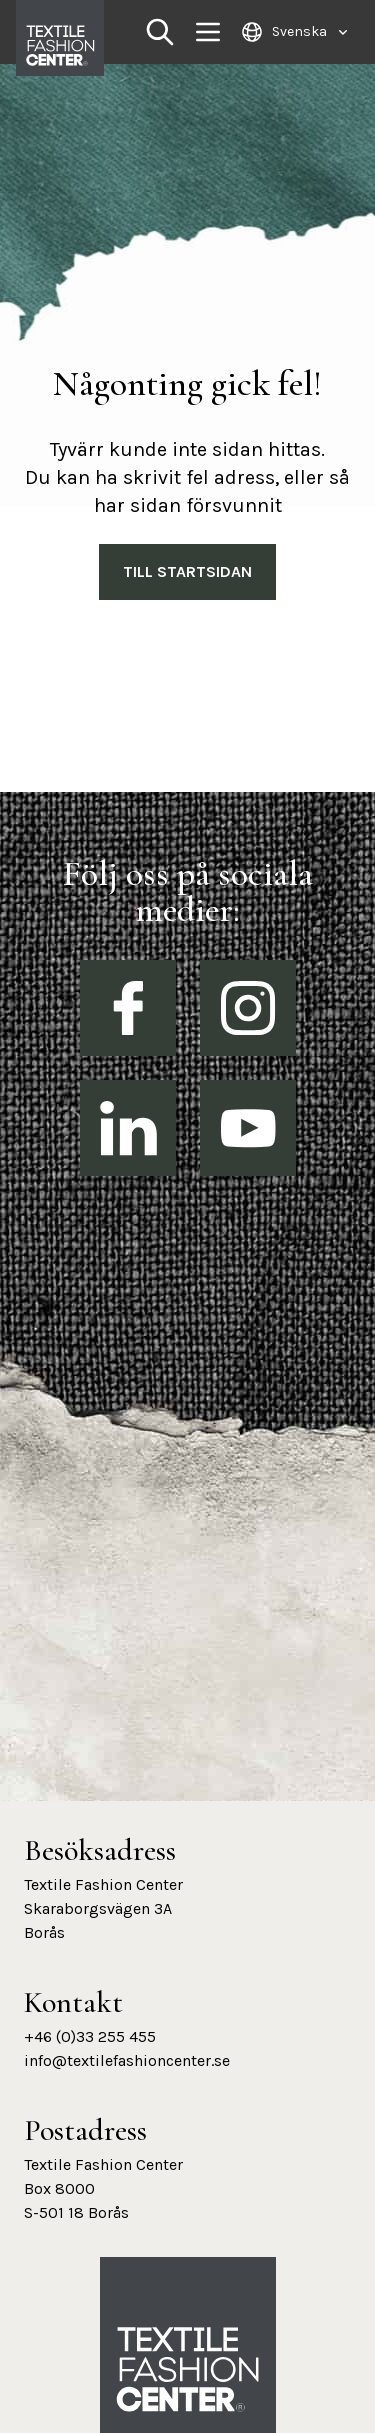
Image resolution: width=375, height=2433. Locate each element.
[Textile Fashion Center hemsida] (188, 2370)
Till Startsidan (187, 571)
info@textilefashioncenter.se (127, 2060)
